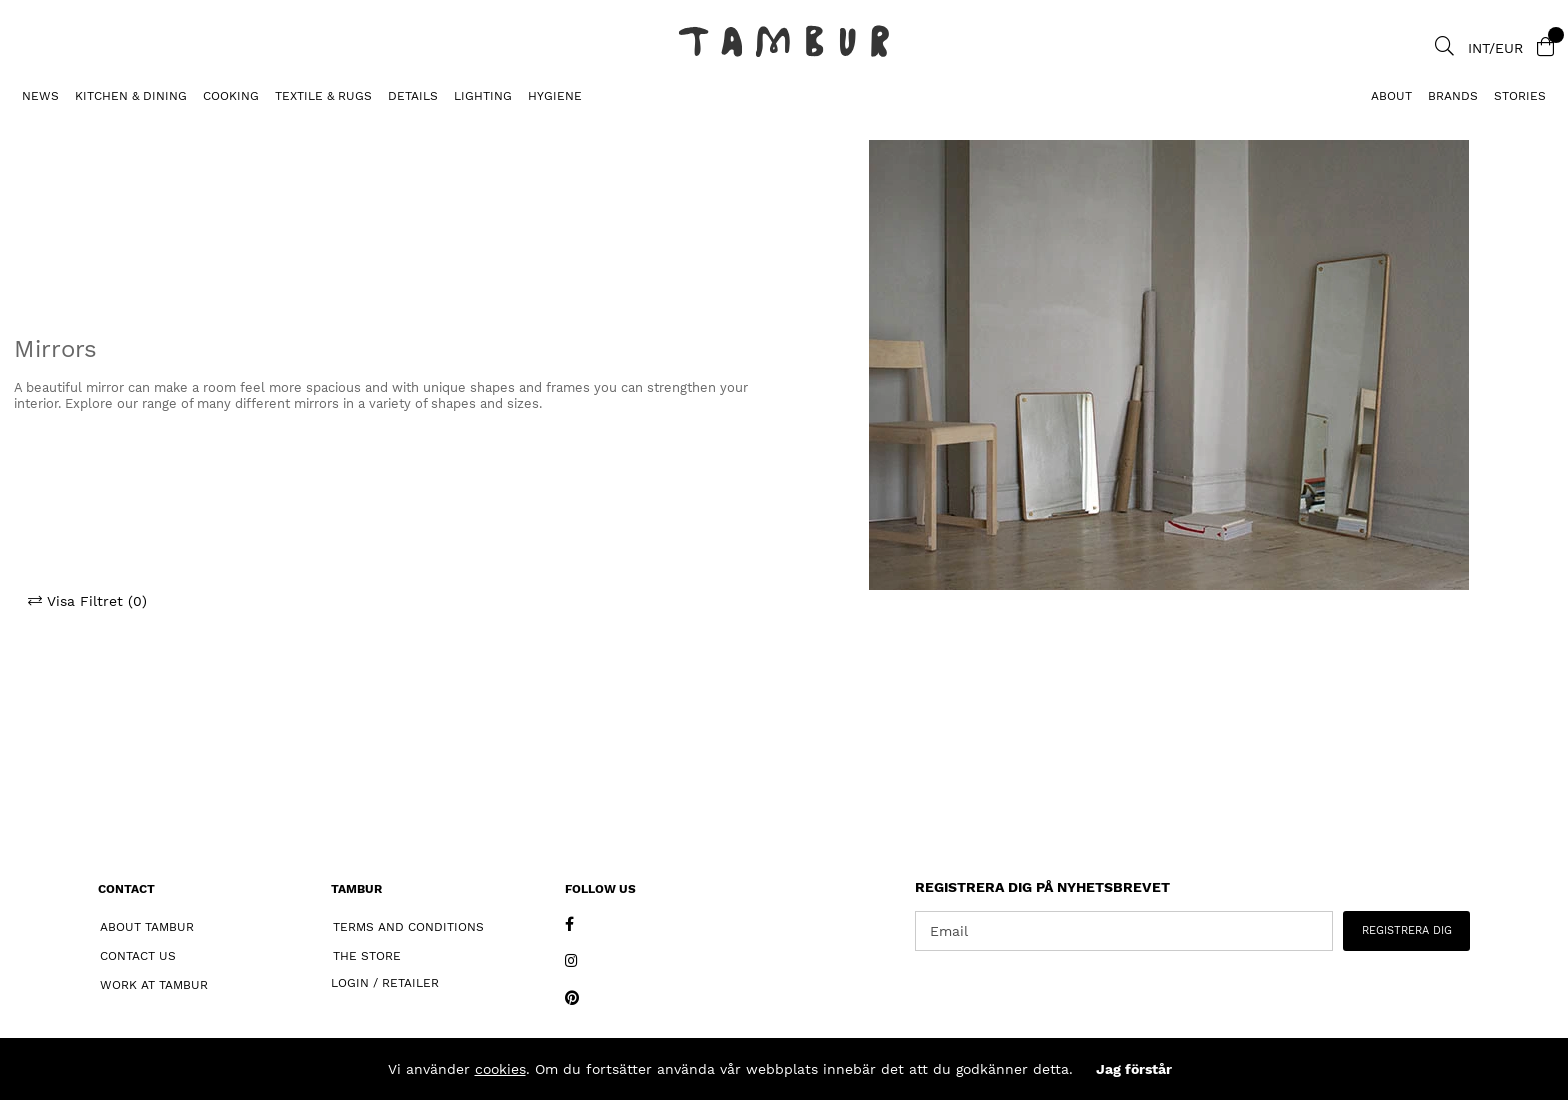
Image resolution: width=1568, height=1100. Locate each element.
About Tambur (147, 927)
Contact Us (138, 956)
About (1391, 96)
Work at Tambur (154, 985)
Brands (1453, 96)
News (40, 96)
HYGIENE (555, 96)
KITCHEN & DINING (131, 96)
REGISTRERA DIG (1407, 930)
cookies (500, 1069)
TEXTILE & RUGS (323, 96)
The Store (367, 956)
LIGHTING (483, 96)
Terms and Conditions (408, 927)
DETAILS (413, 96)
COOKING (231, 96)
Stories (1520, 96)
